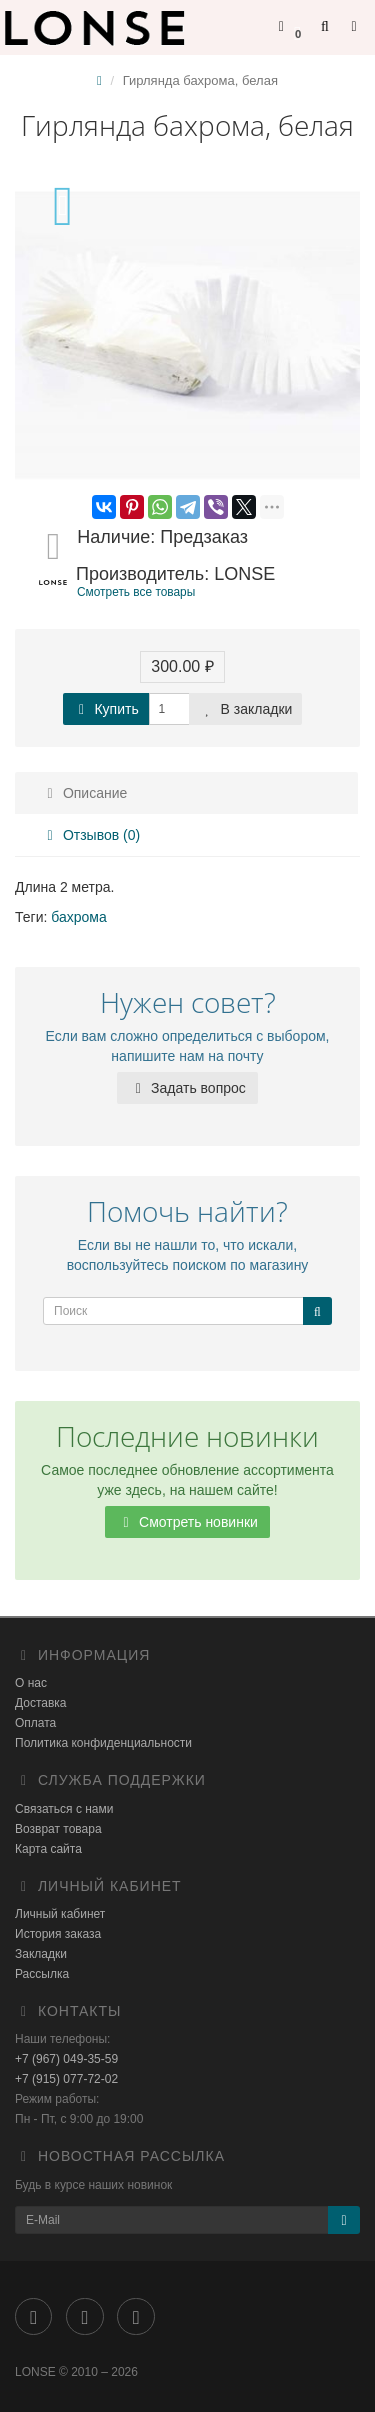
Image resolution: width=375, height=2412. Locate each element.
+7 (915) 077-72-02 (66, 2079)
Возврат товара (58, 1829)
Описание (84, 793)
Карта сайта (48, 1849)
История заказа (58, 1934)
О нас (31, 1683)
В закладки (246, 709)
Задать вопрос (187, 1088)
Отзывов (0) (90, 835)
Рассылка (42, 1974)
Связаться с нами (64, 1809)
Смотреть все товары (136, 592)
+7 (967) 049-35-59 (66, 2059)
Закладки (41, 1954)
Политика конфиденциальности (103, 1743)
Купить (106, 709)
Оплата (35, 1723)
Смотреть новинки (187, 1522)
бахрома (78, 917)
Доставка (41, 1703)
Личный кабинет (60, 1914)
